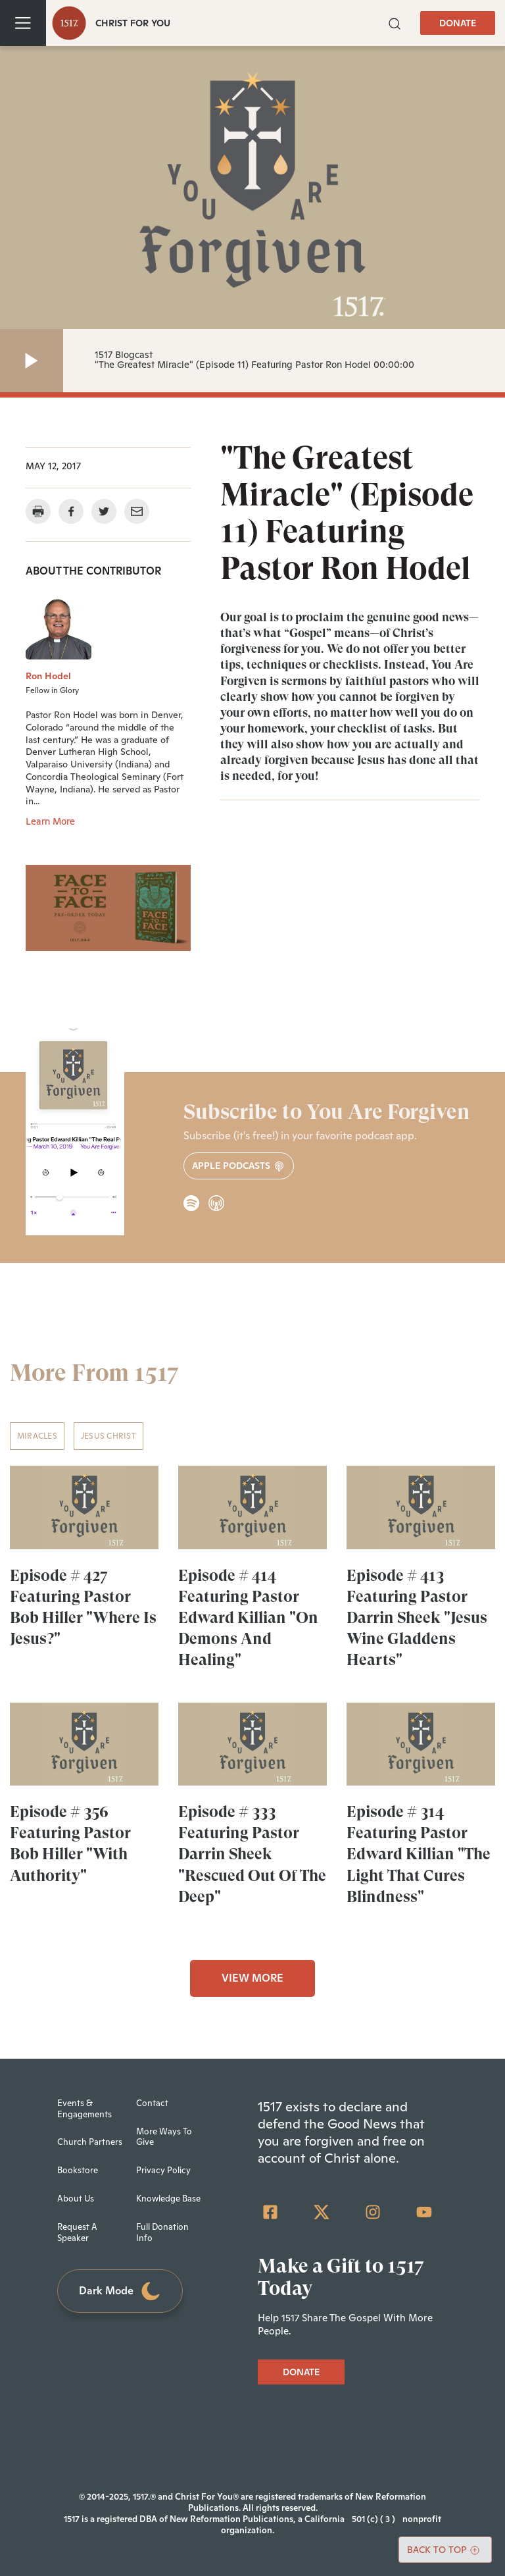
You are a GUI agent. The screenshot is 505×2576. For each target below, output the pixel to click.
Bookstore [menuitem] (77, 2170)
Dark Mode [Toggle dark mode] (120, 2291)
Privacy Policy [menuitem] (163, 2170)
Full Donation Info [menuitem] (162, 2232)
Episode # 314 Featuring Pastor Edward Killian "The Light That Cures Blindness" (419, 1854)
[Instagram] (372, 2212)
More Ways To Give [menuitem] (164, 2137)
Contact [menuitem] (152, 2103)
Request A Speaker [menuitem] (77, 2232)
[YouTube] (424, 2212)
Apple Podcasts (238, 1166)
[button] (394, 22)
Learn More (50, 821)
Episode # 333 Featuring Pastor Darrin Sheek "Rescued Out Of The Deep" (252, 1854)
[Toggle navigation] (23, 23)
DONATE (457, 23)
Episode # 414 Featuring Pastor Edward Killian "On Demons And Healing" (248, 1618)
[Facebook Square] (270, 2212)
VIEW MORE (252, 1978)
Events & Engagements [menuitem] (84, 2109)
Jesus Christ (108, 1436)
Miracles (37, 1436)
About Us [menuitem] (75, 2198)
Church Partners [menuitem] (89, 2142)
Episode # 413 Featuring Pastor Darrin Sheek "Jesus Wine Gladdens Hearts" (417, 1618)
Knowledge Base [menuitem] (168, 2198)
